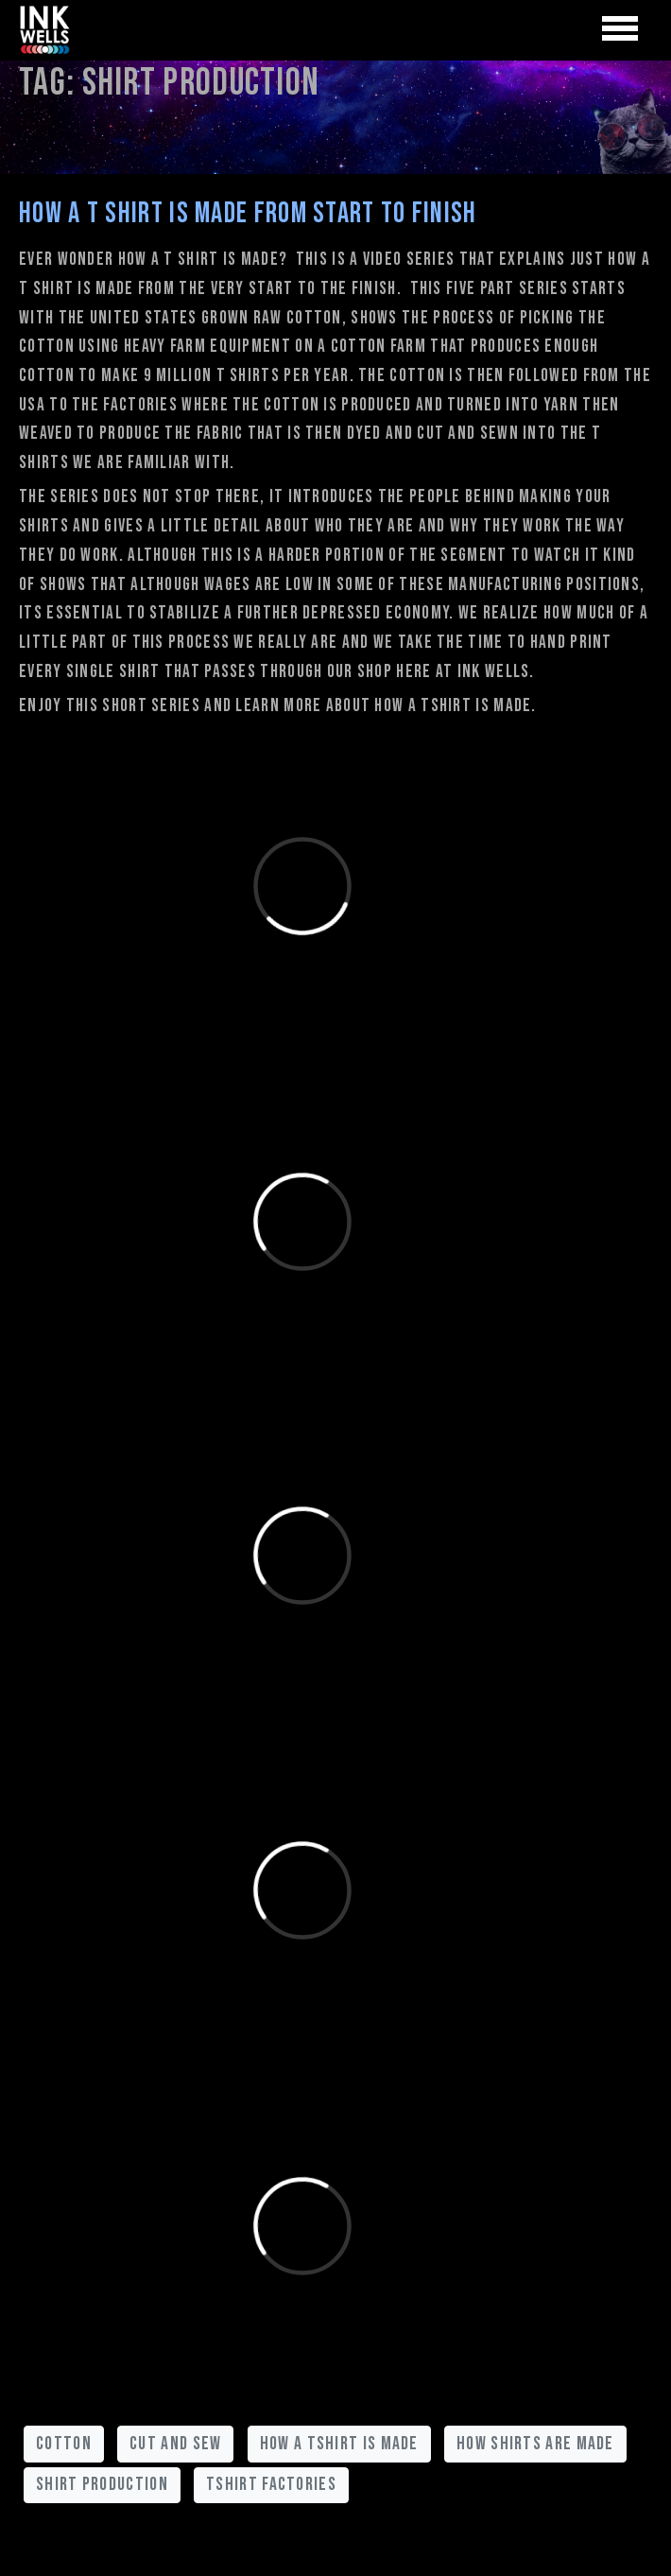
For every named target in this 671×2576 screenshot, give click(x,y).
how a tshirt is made (339, 2443)
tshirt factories (271, 2484)
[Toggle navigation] (620, 29)
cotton (64, 2443)
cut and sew (175, 2443)
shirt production (102, 2484)
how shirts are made (535, 2443)
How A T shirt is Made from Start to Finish (248, 214)
